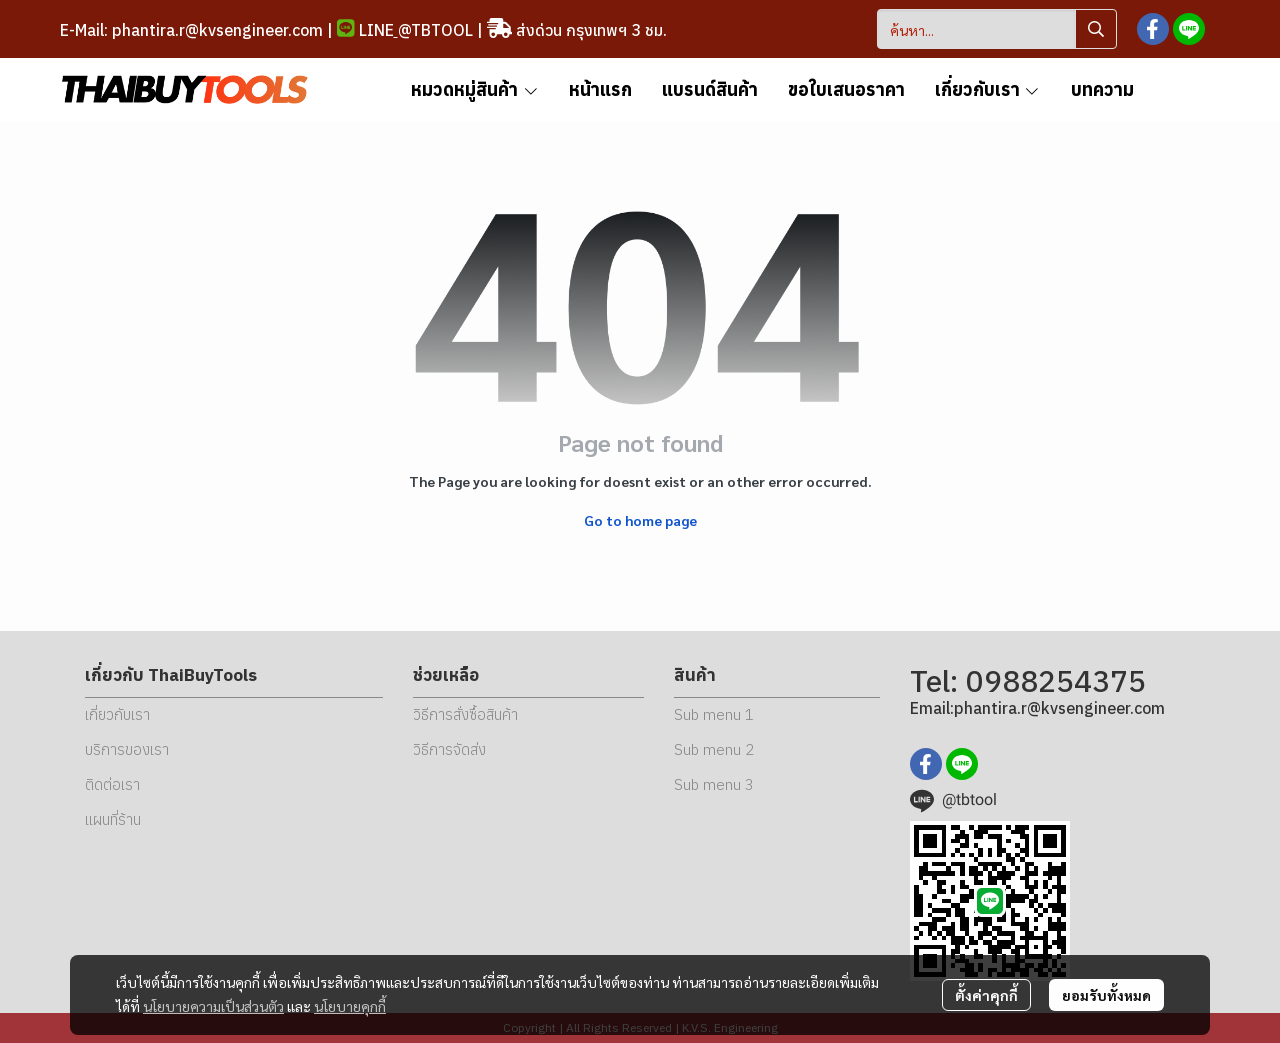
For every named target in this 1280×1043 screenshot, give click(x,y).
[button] (997, 29)
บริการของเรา (127, 749)
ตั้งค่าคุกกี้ (986, 995)
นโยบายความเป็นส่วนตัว (213, 1006)
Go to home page (640, 520)
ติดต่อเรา (112, 784)
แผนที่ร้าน (113, 819)
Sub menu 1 (714, 714)
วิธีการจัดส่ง (449, 749)
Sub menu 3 (714, 784)
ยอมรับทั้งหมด (1106, 995)
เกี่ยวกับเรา (117, 714)
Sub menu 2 (714, 749)
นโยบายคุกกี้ (350, 1006)
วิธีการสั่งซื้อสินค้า (465, 714)
